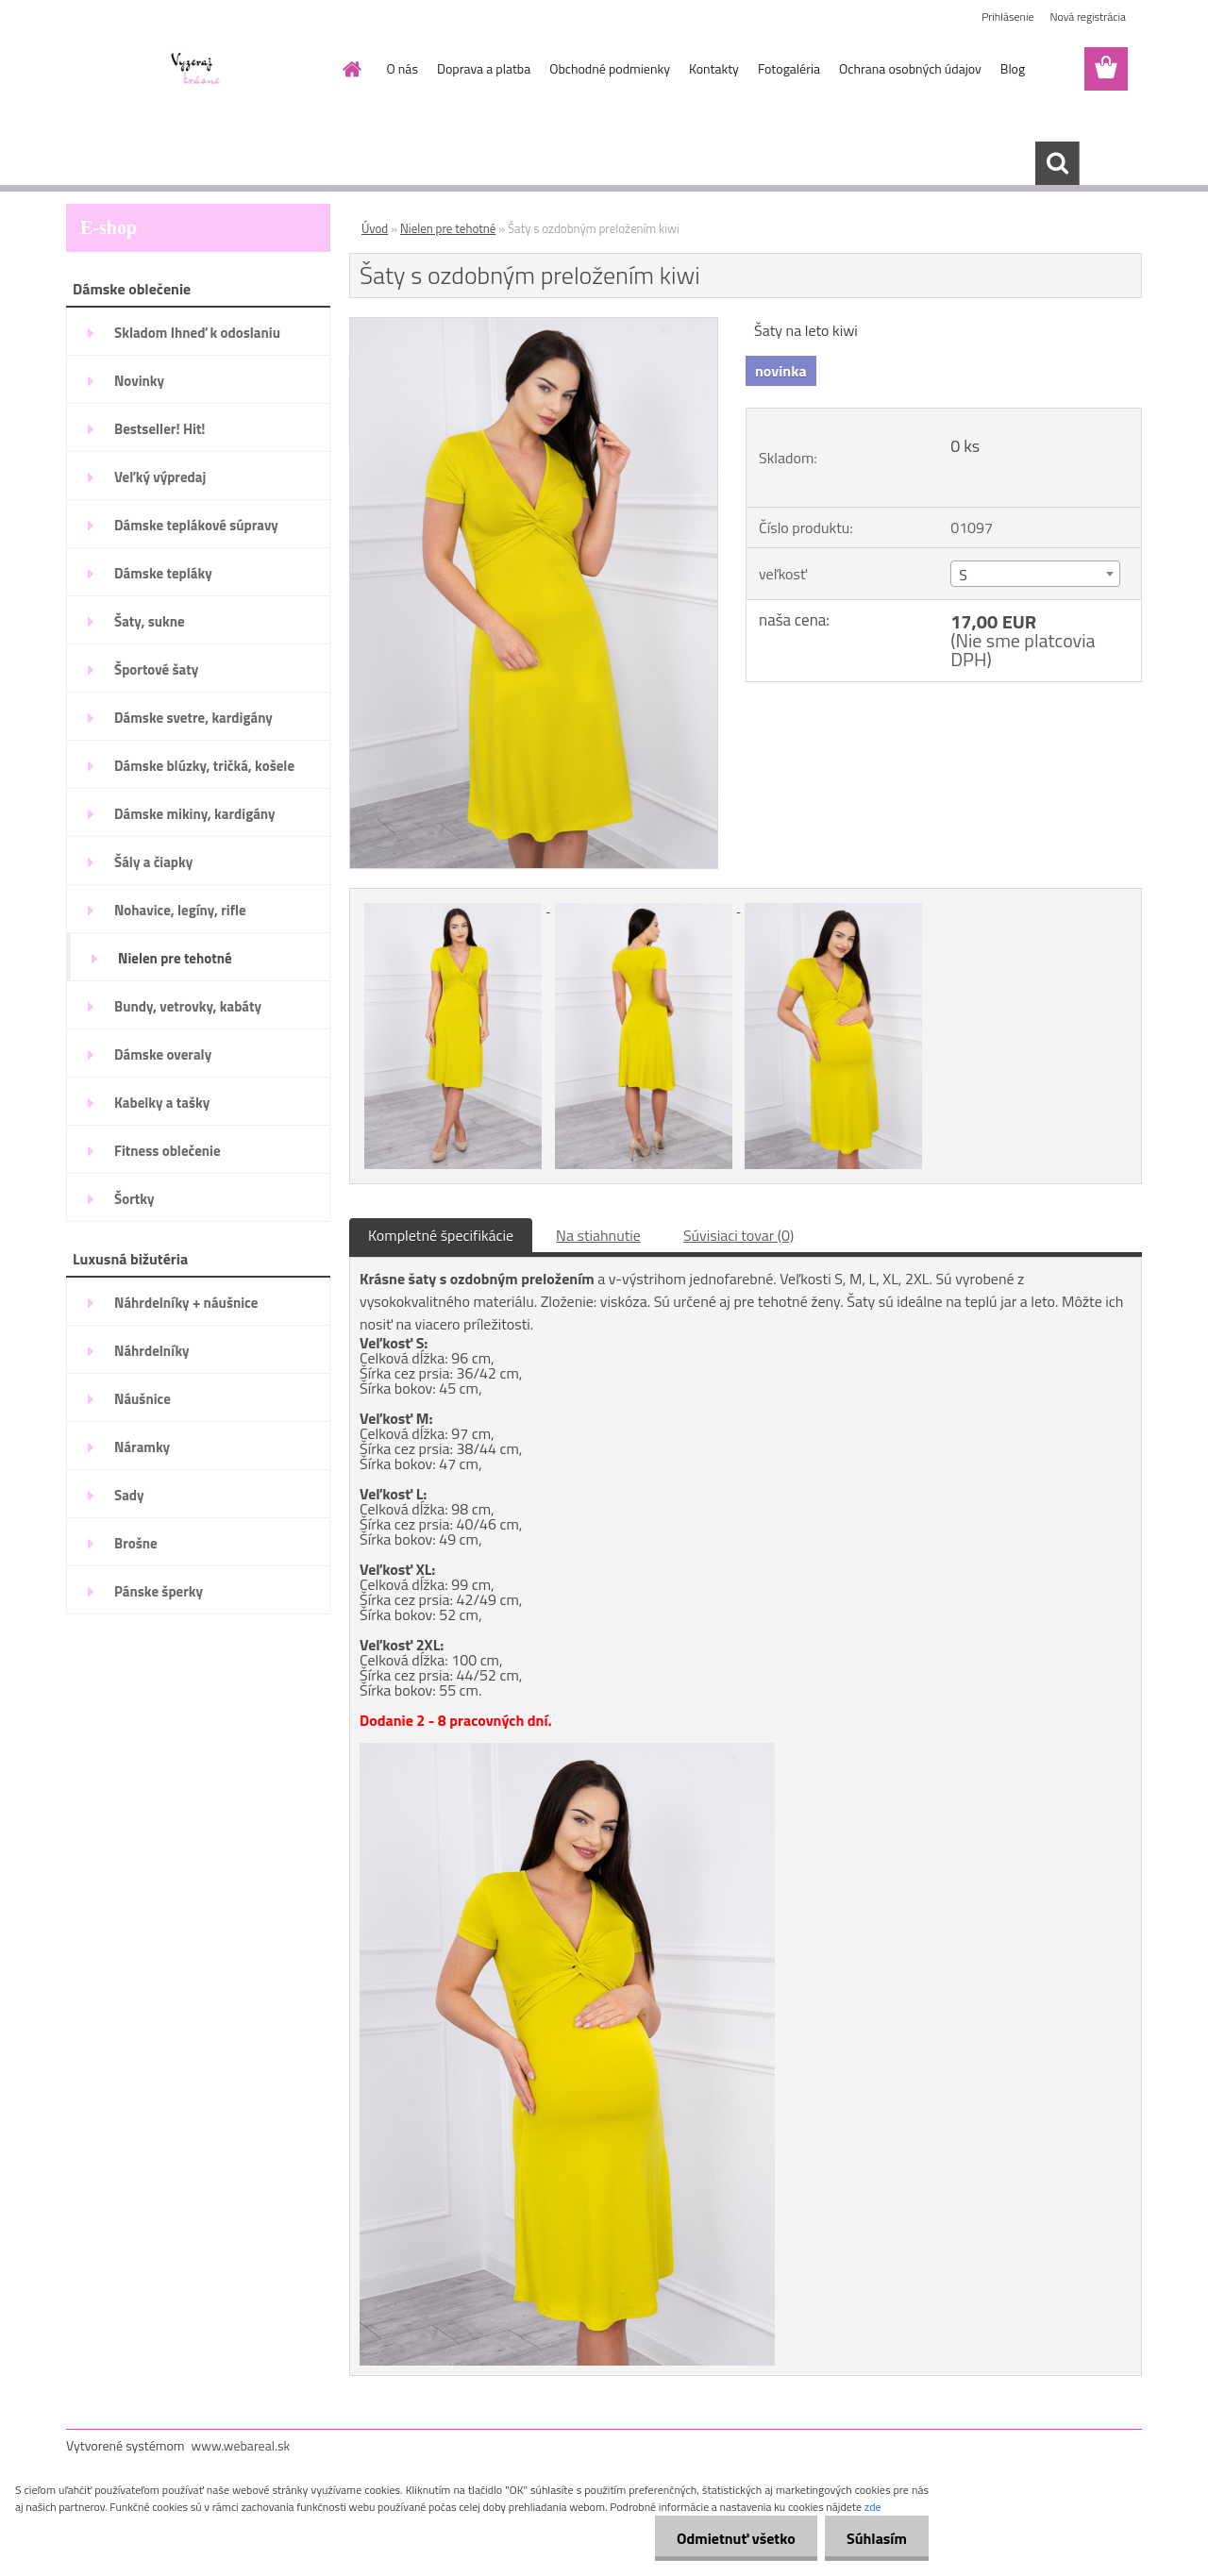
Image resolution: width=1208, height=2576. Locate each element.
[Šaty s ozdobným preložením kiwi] (533, 325)
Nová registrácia (1087, 16)
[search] (1057, 163)
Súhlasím (875, 2538)
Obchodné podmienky (609, 68)
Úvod (374, 228)
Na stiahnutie (598, 1235)
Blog (1012, 68)
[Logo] (196, 70)
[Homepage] (351, 69)
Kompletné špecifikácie (440, 1235)
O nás (402, 68)
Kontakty (714, 68)
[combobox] (1034, 573)
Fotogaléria (789, 68)
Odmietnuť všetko (730, 2538)
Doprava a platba (483, 68)
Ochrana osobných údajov (910, 68)
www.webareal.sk (241, 2445)
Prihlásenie (1007, 16)
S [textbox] (963, 574)
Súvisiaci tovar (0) (738, 1235)
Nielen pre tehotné (447, 228)
